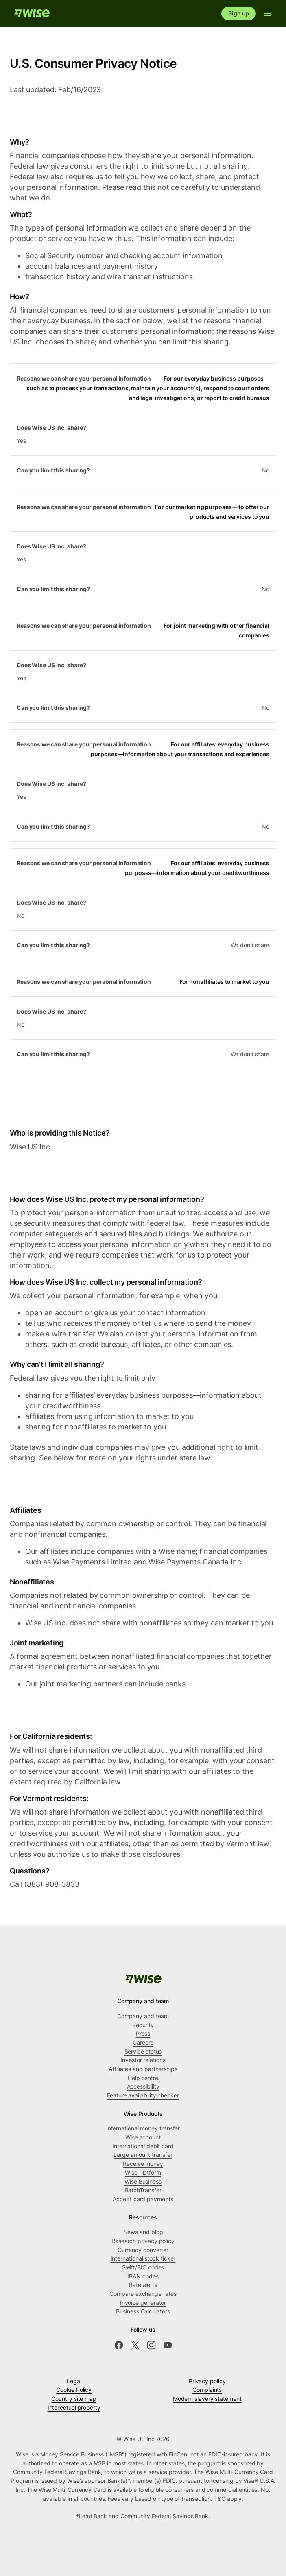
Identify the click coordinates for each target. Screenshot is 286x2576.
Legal (74, 2381)
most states (128, 2463)
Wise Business (143, 2181)
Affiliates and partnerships (143, 2068)
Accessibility (143, 2086)
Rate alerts (143, 2284)
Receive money (143, 2163)
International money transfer (143, 2128)
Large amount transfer (143, 2154)
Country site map (73, 2398)
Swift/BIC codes (143, 2267)
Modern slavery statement (207, 2398)
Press (143, 2033)
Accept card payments (143, 2198)
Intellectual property (74, 2407)
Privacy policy (207, 2381)
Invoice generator (143, 2302)
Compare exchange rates (142, 2293)
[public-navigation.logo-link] (143, 1979)
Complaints (207, 2389)
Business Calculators (143, 2311)
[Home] (32, 13)
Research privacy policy (143, 2240)
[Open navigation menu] (267, 13)
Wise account (143, 2137)
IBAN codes (142, 2276)
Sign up (238, 13)
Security (143, 2024)
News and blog (143, 2231)
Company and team (143, 2015)
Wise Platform (143, 2172)
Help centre (143, 2077)
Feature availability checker (143, 2095)
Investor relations (143, 2059)
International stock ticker (143, 2258)
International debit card (143, 2146)
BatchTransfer (143, 2190)
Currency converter (143, 2249)
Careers (143, 2042)
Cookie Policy (74, 2389)
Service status (143, 2051)
